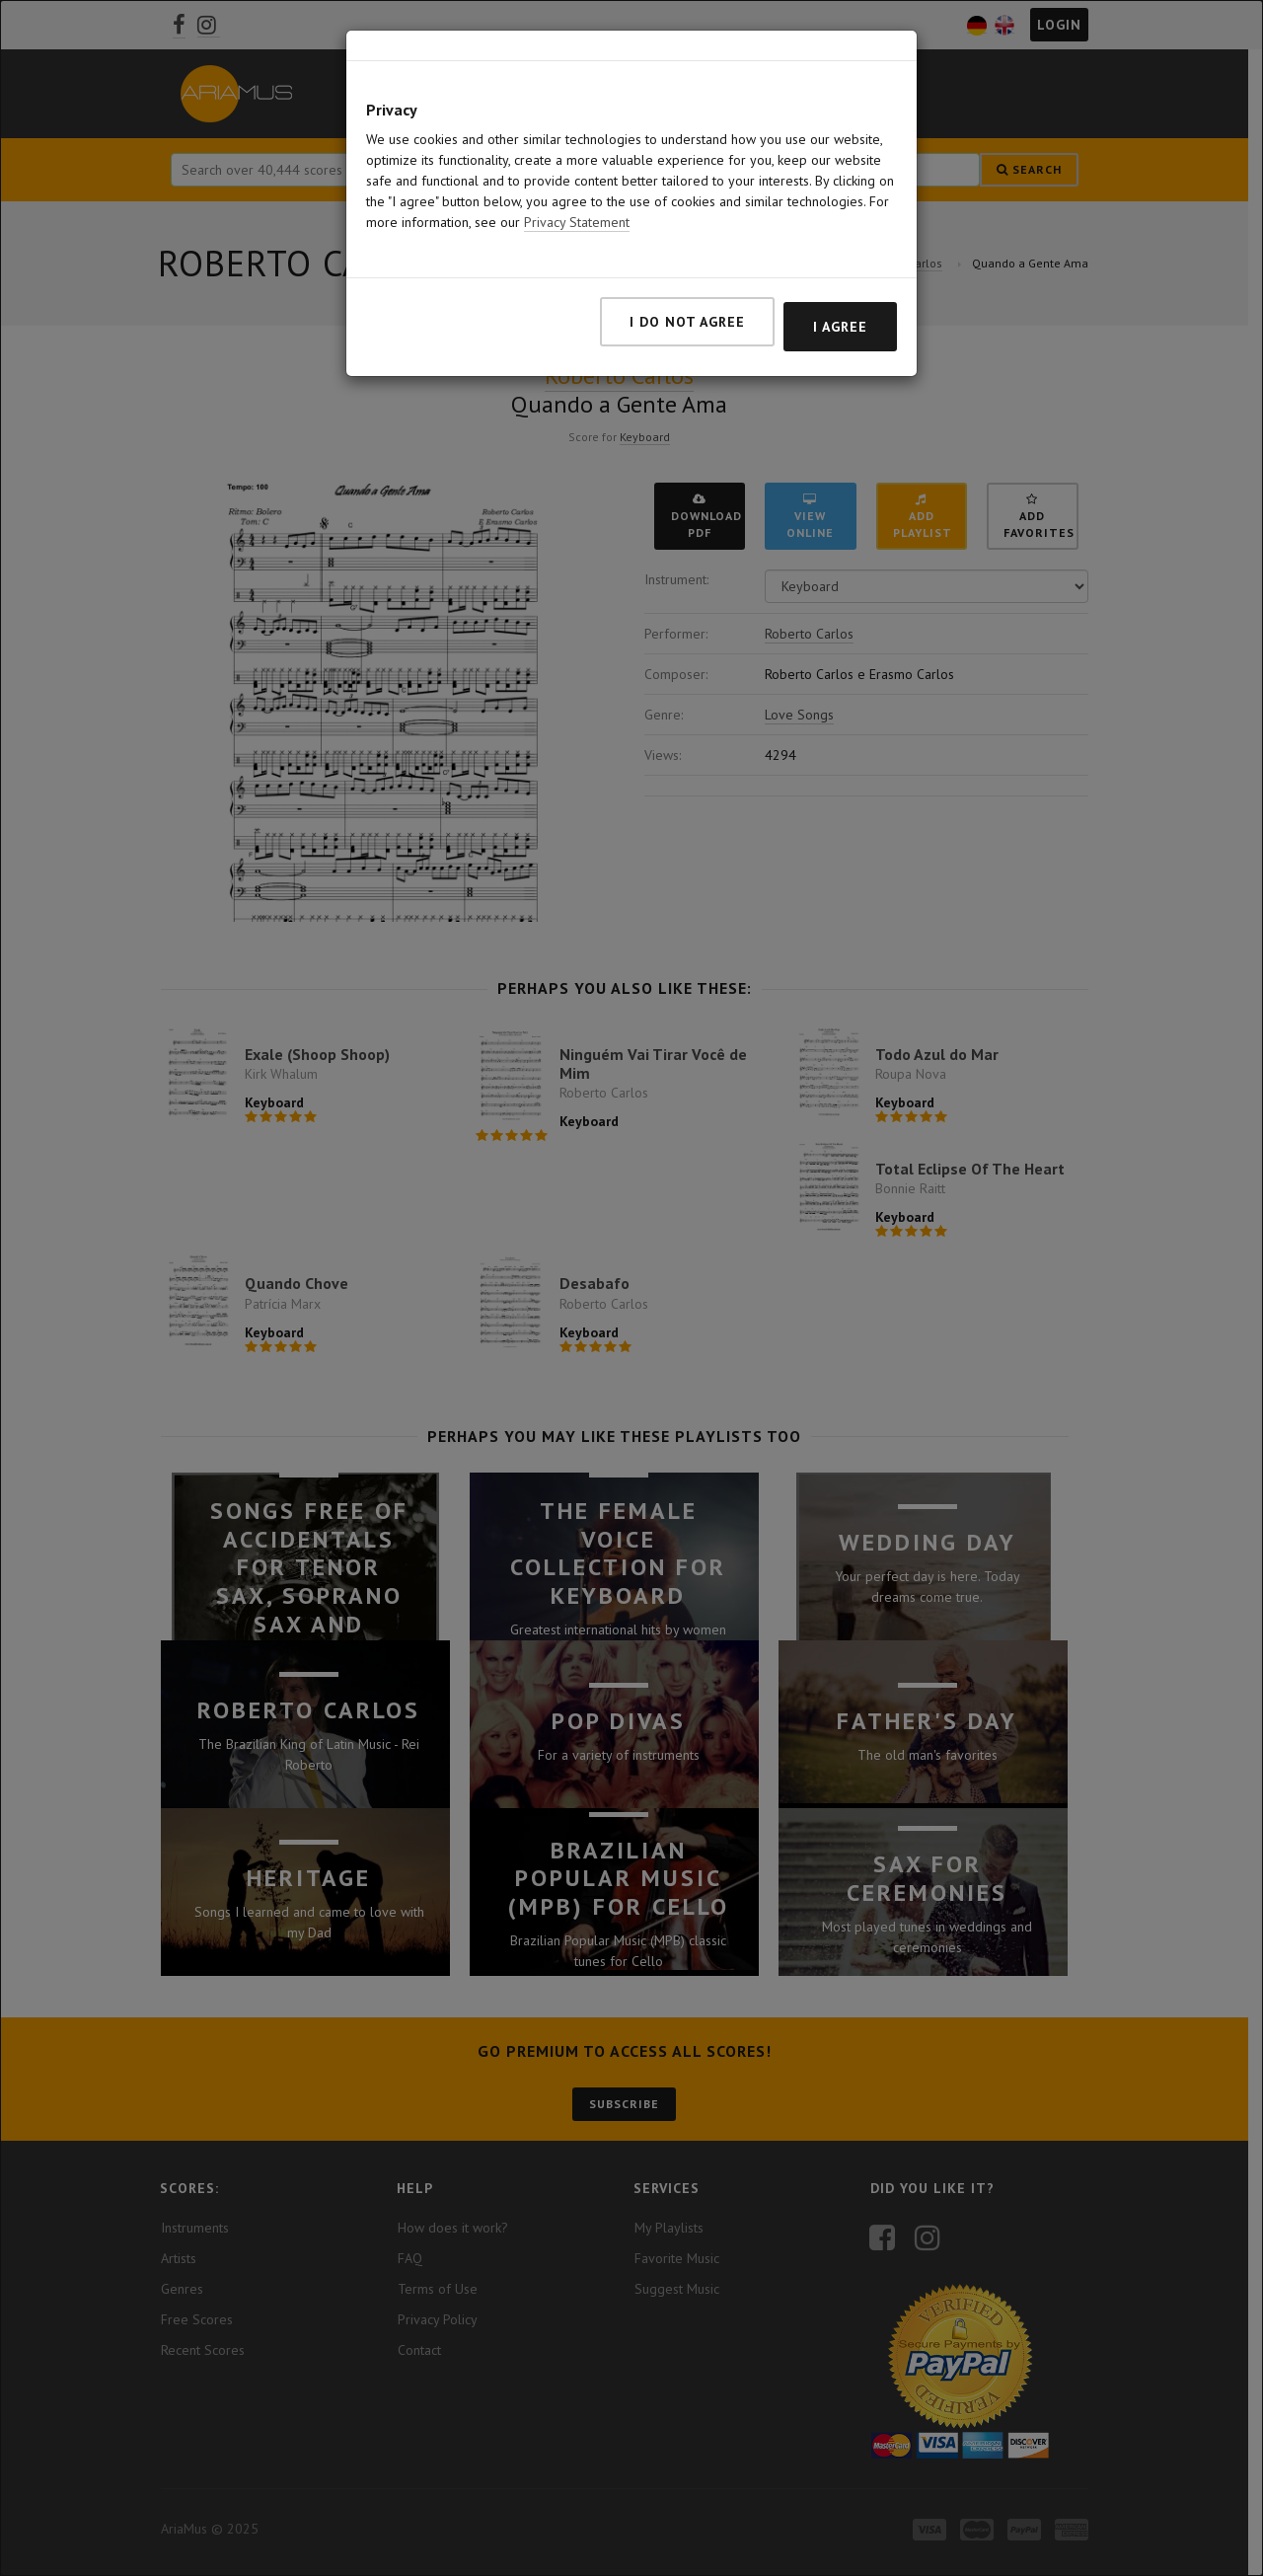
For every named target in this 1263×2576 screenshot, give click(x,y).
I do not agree (687, 296)
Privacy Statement (577, 196)
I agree (840, 301)
